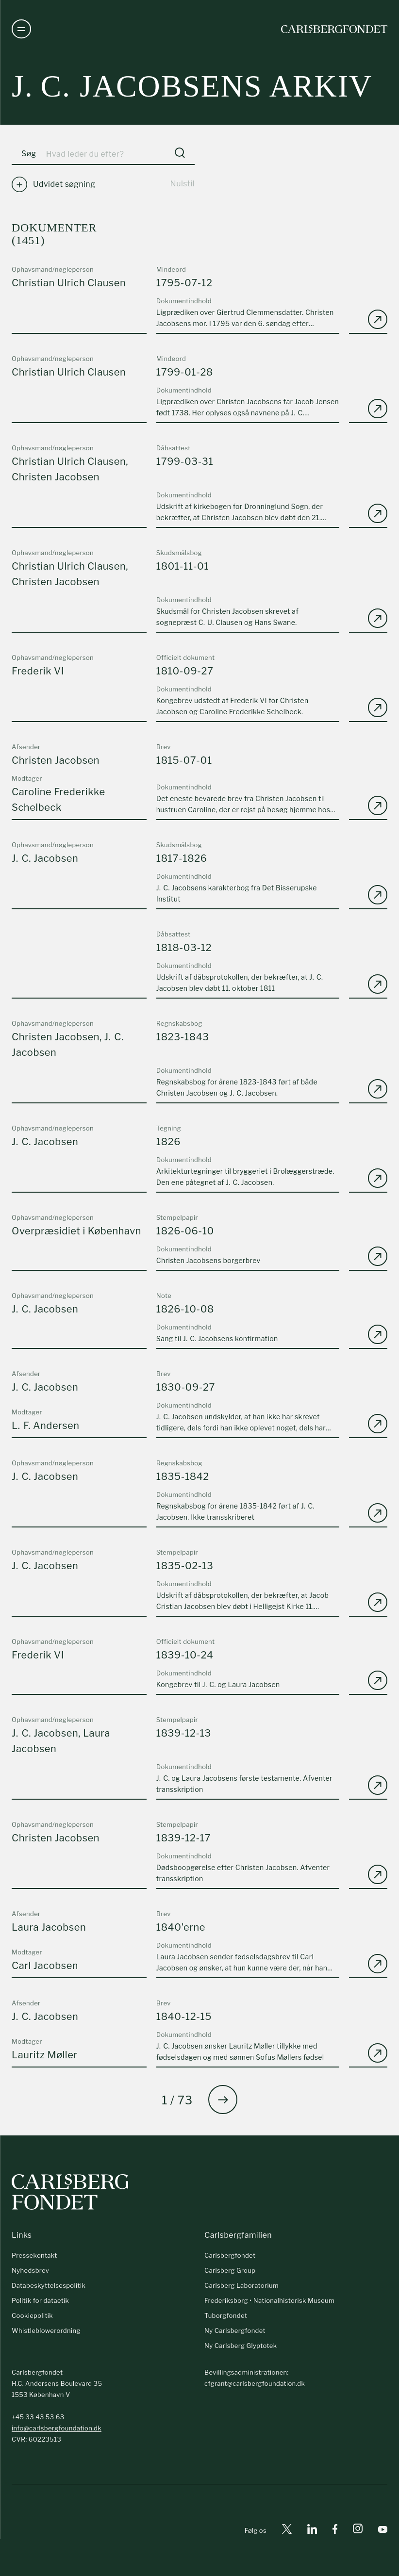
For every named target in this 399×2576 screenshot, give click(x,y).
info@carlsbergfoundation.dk (56, 2428)
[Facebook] (334, 2530)
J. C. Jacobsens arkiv (192, 86)
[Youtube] (382, 2530)
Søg (28, 153)
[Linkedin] (312, 2530)
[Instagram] (358, 2530)
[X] (287, 2530)
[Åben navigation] (21, 29)
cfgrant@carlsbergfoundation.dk (254, 2383)
